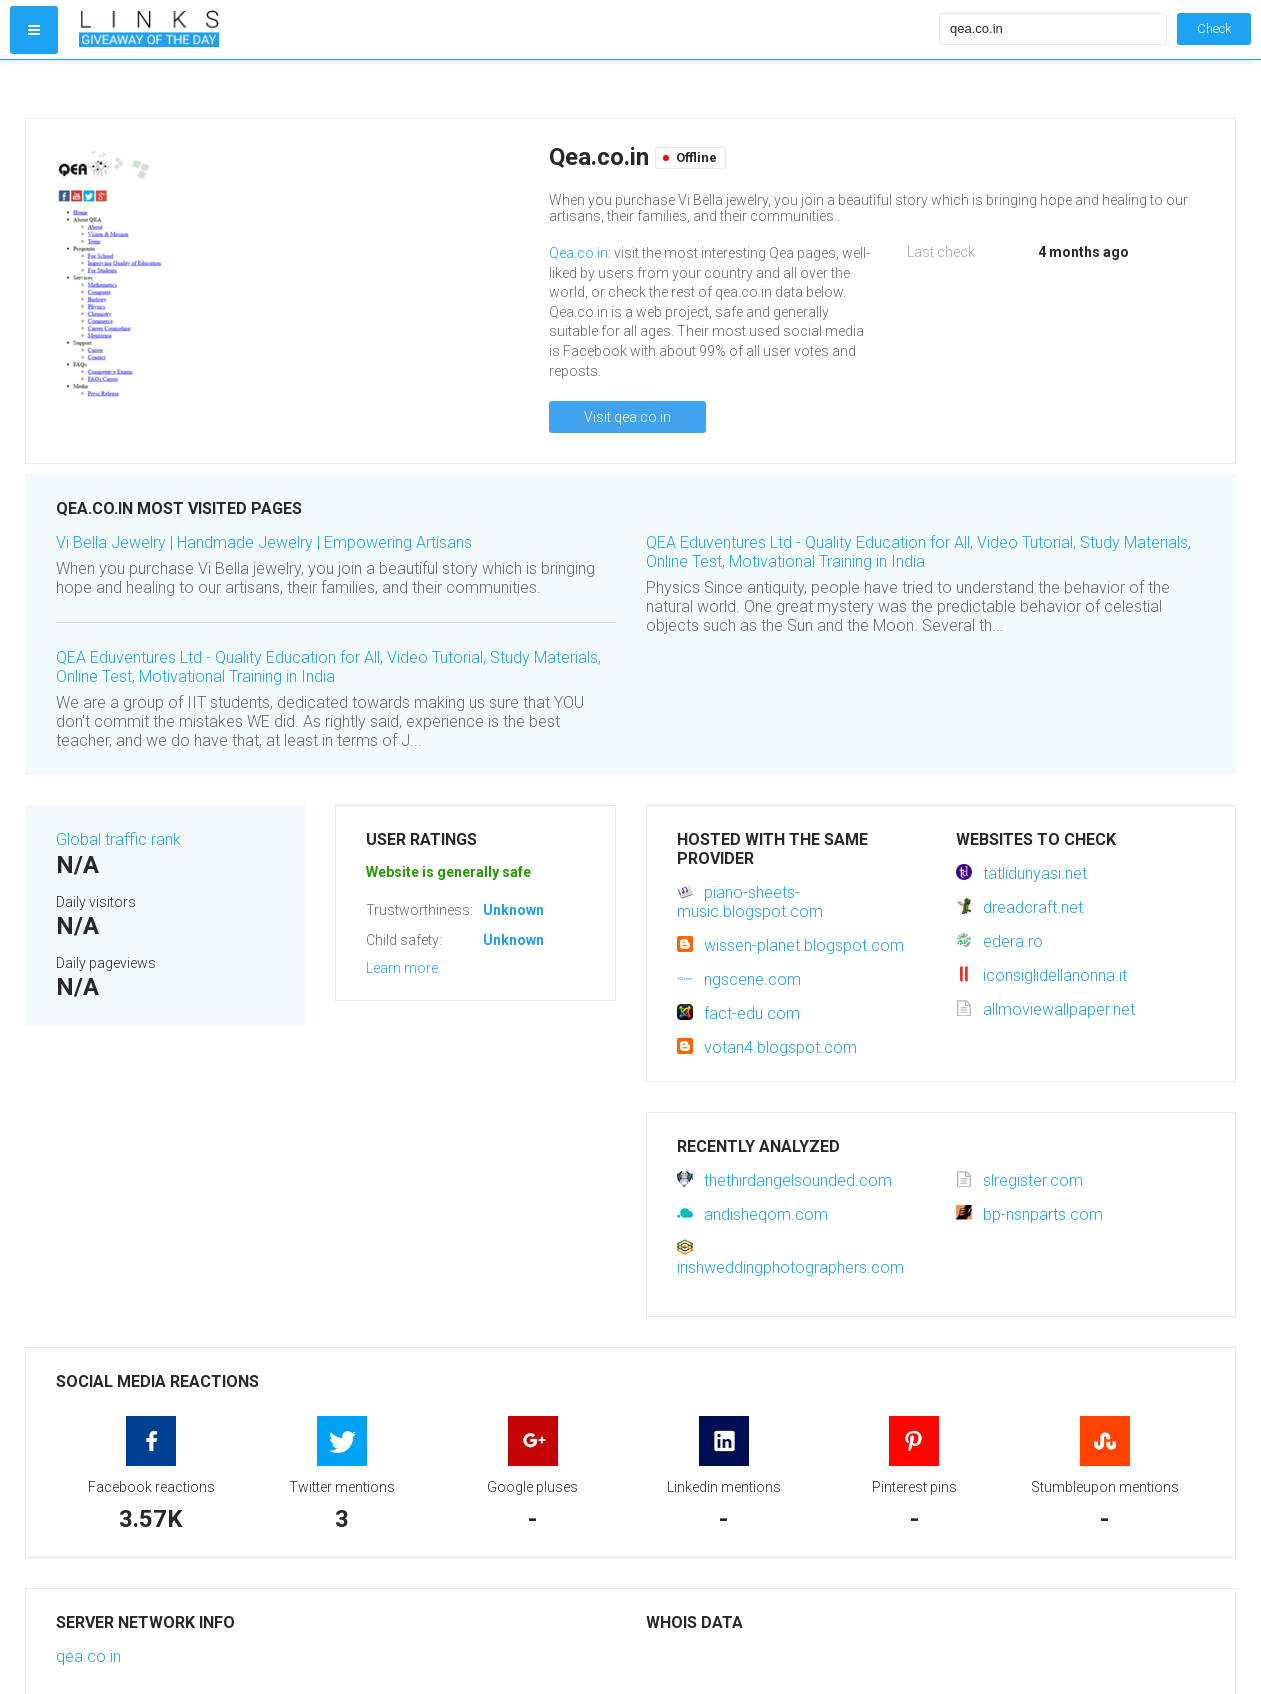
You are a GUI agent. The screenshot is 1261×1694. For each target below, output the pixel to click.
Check (1214, 28)
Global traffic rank (118, 839)
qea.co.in (88, 1656)
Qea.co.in (578, 253)
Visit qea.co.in (627, 417)
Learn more (402, 968)
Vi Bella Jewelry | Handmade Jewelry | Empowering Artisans (264, 542)
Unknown (513, 910)
